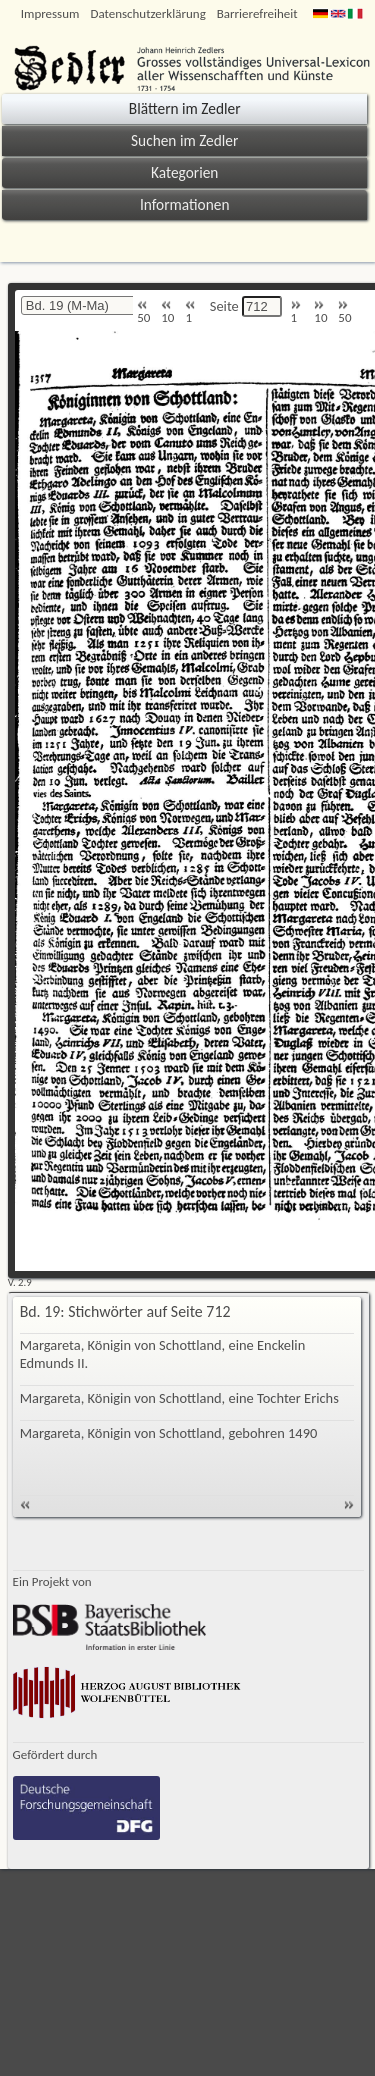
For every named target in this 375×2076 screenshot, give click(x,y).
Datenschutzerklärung (147, 13)
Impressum (50, 13)
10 (167, 312)
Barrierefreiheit (257, 13)
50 (143, 312)
